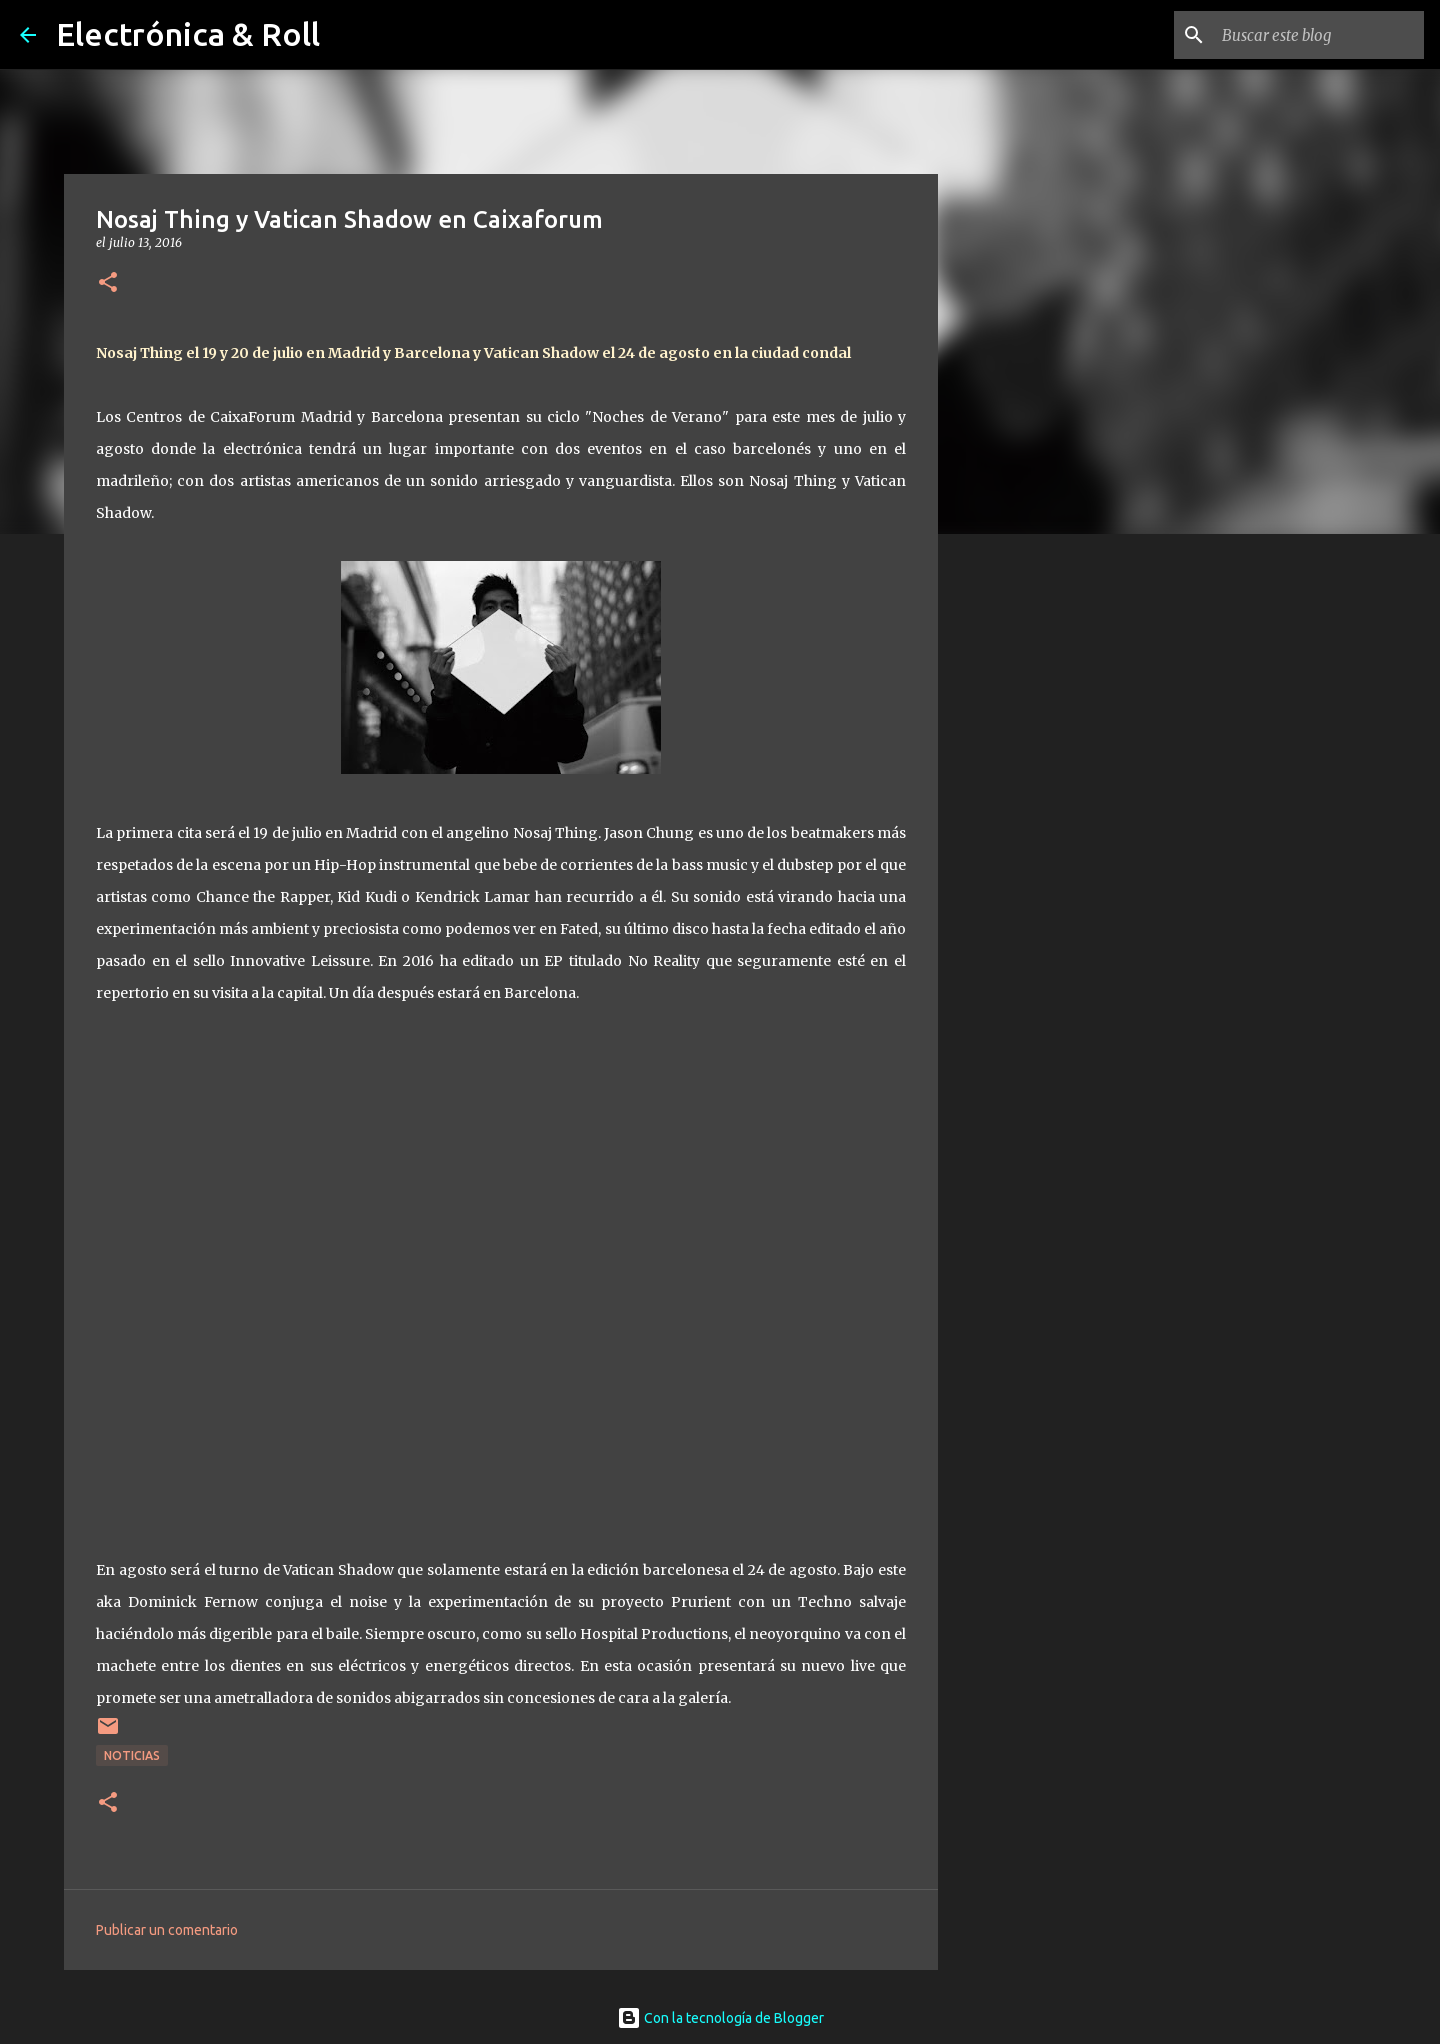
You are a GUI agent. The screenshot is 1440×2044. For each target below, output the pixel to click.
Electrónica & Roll (188, 34)
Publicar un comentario (167, 1930)
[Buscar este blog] (1319, 35)
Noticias (132, 1755)
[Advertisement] (1040, 864)
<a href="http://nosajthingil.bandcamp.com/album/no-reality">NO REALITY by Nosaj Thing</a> (501, 1276)
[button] (108, 283)
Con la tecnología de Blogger (720, 2018)
